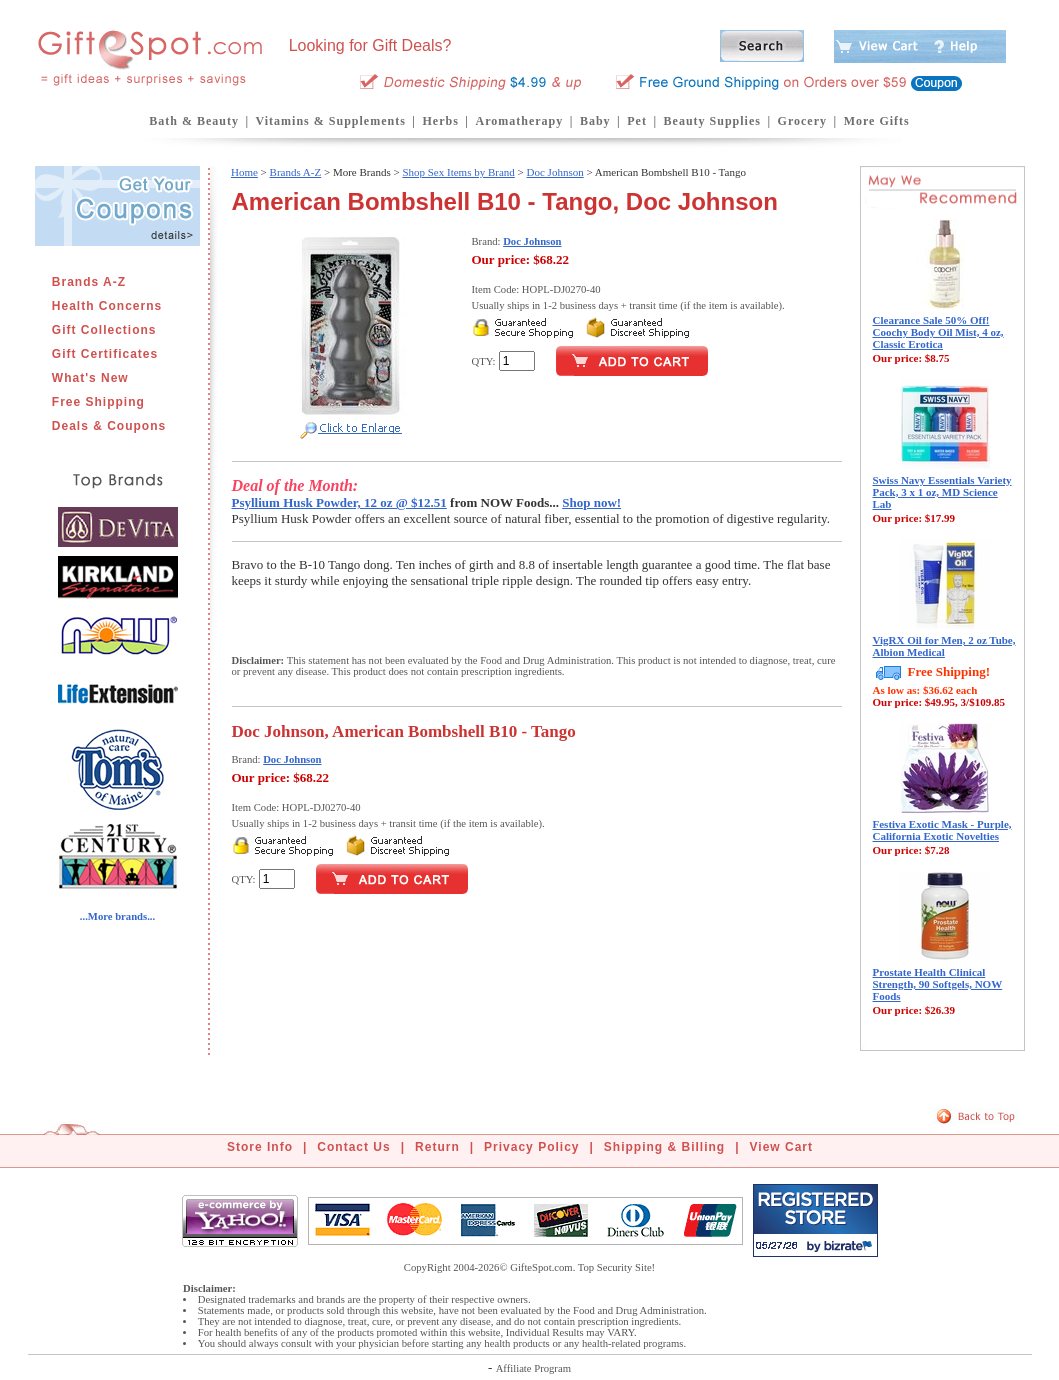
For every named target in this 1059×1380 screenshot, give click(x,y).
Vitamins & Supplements (331, 121)
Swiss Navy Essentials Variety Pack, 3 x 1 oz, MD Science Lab (942, 492)
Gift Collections (104, 330)
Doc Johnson (555, 172)
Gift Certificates (105, 354)
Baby (595, 121)
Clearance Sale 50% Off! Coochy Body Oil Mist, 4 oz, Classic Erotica (938, 332)
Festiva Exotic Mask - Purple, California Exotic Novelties (942, 830)
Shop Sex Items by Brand (458, 172)
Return (437, 1147)
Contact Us (353, 1147)
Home (244, 172)
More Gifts (877, 121)
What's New (90, 378)
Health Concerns (107, 306)
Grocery (802, 121)
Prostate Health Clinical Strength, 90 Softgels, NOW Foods (938, 984)
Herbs (440, 121)
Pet (637, 121)
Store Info (260, 1147)
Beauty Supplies (712, 121)
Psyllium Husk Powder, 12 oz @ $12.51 (339, 502)
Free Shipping (98, 402)
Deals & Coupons (109, 426)
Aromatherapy (519, 121)
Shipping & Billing (664, 1147)
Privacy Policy (531, 1147)
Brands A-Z (89, 282)
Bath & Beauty (194, 121)
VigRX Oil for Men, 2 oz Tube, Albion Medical (944, 646)
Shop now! (591, 502)
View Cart (781, 1147)
